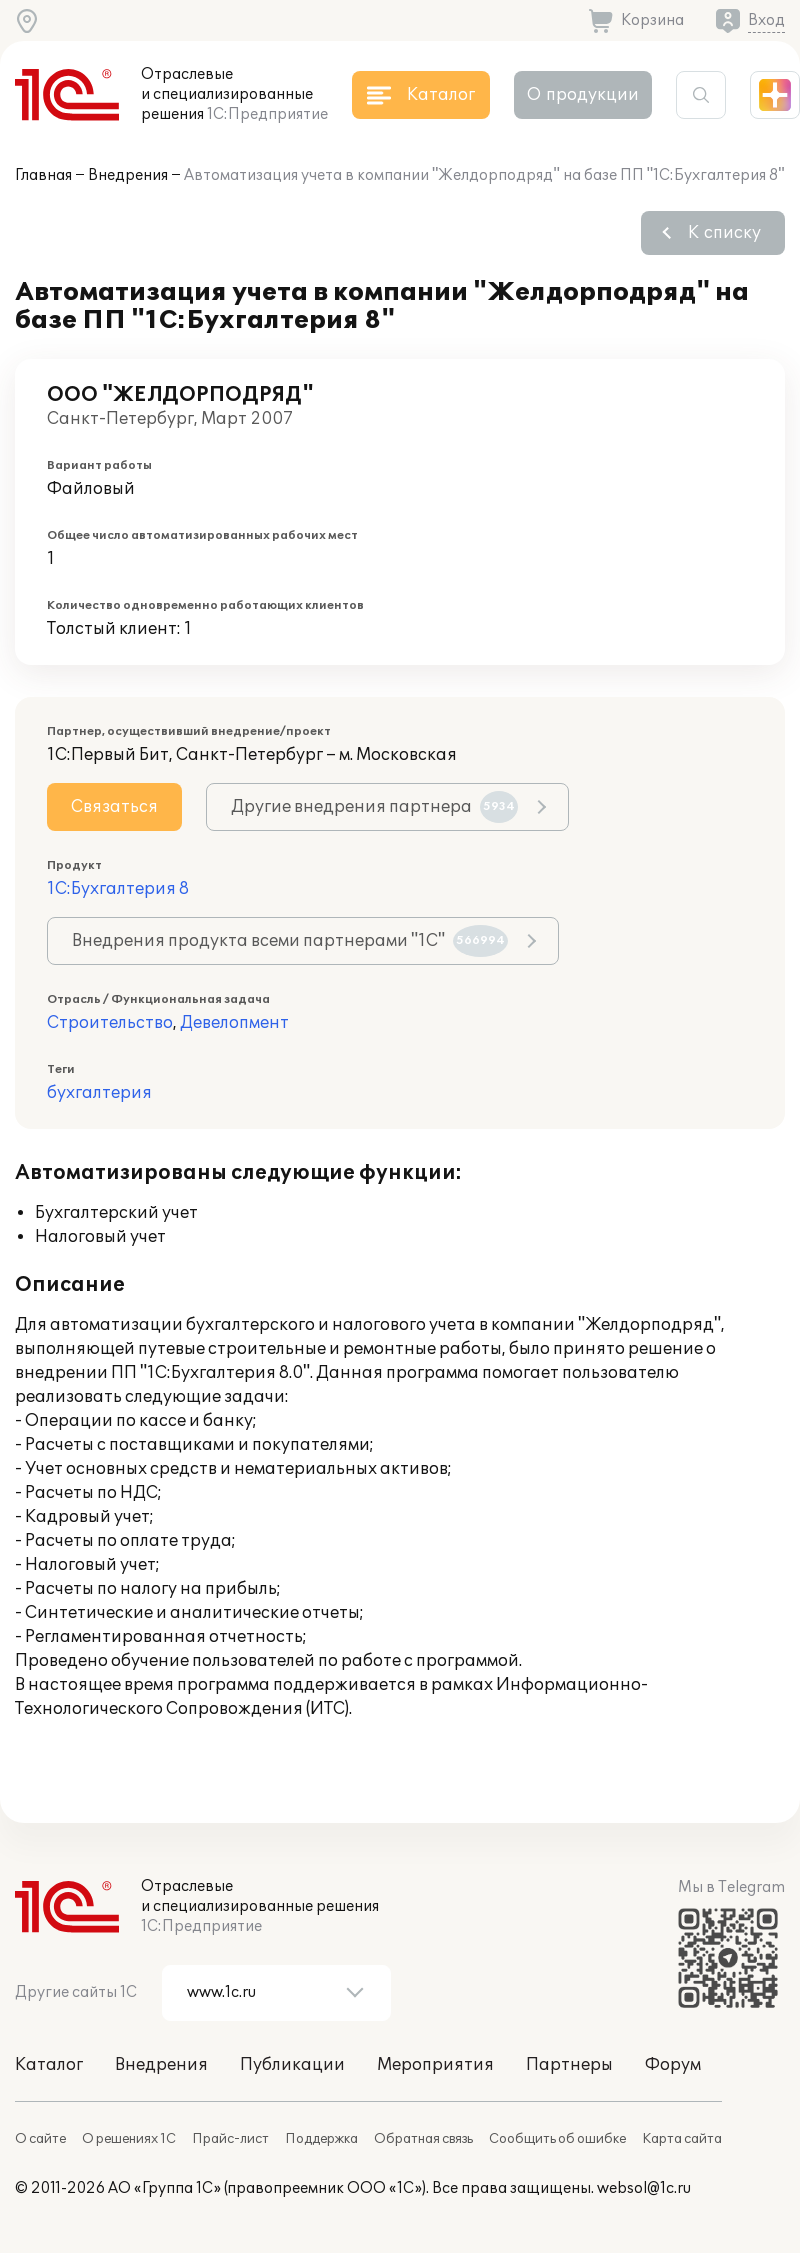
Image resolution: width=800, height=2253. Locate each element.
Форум (673, 2065)
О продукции (583, 95)
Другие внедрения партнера (374, 807)
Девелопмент (234, 1023)
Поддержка (321, 2139)
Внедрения (128, 175)
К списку (724, 233)
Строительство (110, 1023)
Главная (43, 175)
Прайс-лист (230, 2139)
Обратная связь (423, 2139)
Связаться (114, 807)
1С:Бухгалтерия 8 (118, 889)
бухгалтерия (99, 1093)
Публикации (292, 2065)
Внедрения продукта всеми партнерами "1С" (290, 941)
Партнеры (569, 2065)
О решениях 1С (129, 2139)
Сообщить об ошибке (557, 2139)
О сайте (40, 2139)
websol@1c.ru (644, 2188)
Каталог (49, 2065)
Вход (766, 20)
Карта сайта (682, 2139)
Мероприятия (435, 2065)
